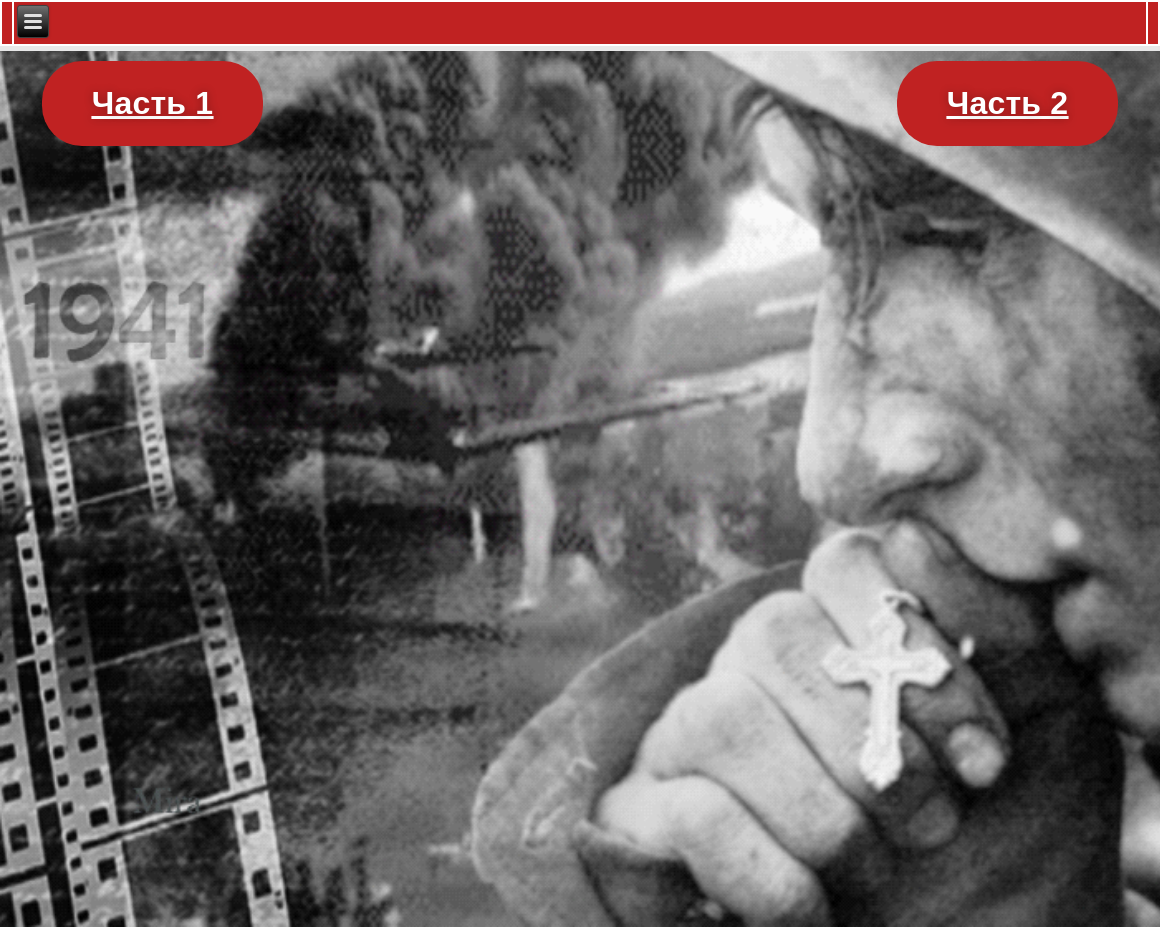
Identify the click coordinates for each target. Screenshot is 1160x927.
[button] (153, 103)
